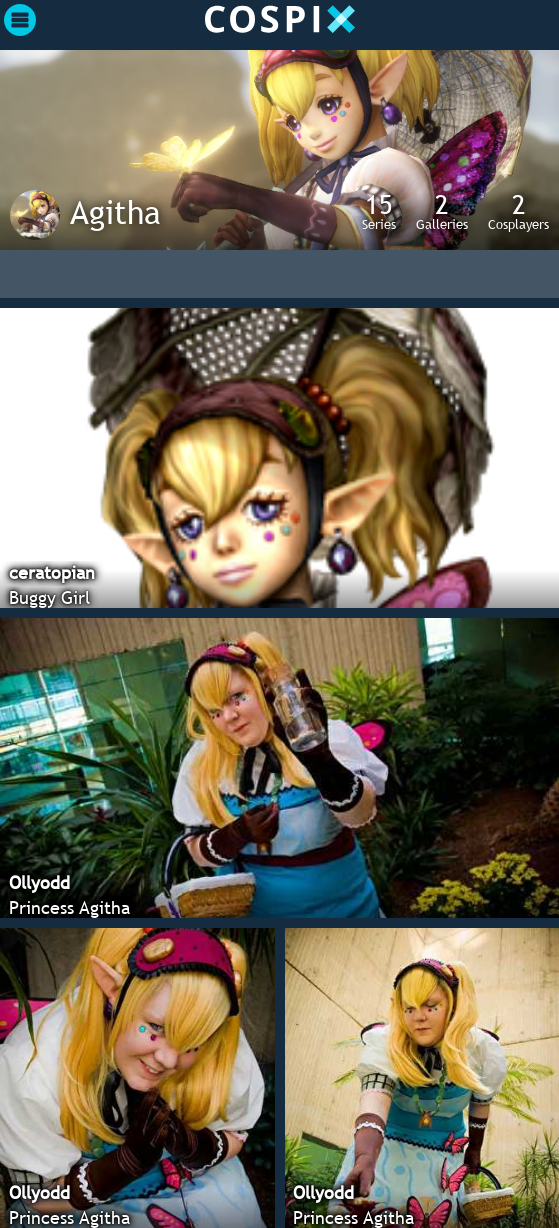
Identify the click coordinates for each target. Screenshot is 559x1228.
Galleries (442, 211)
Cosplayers (518, 211)
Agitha (115, 212)
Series (379, 211)
